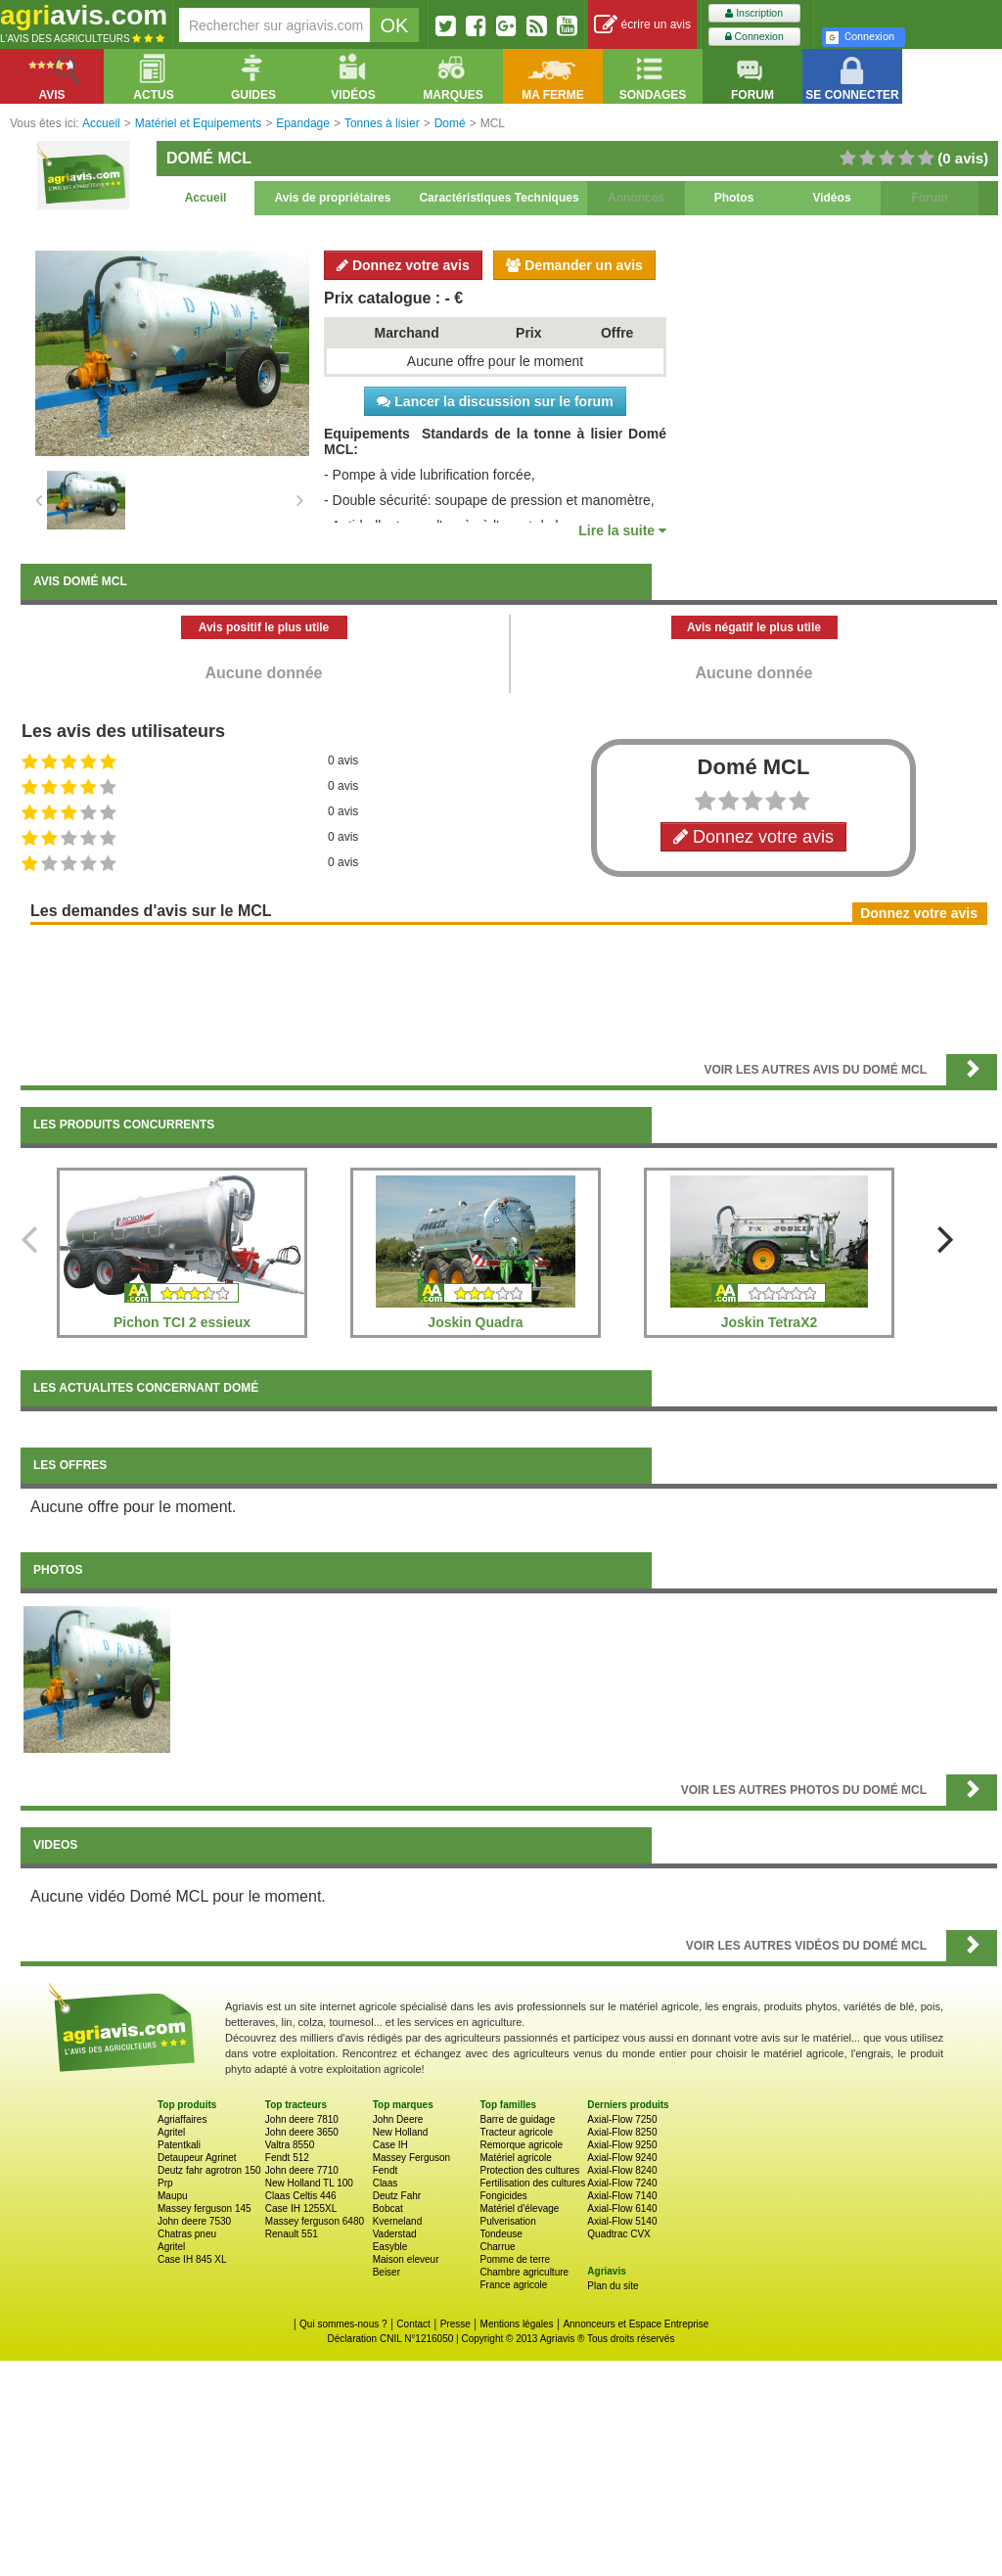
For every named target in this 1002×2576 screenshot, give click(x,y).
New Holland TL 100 (309, 2183)
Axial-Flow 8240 (622, 2170)
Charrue (497, 2246)
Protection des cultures (529, 2170)
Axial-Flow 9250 (622, 2144)
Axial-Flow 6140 (622, 2208)
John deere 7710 (302, 2170)
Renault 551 (291, 2234)
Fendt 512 (287, 2157)
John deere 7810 (302, 2119)
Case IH (390, 2144)
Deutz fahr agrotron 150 (209, 2170)
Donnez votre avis (403, 265)
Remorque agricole (521, 2144)
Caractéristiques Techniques (498, 198)
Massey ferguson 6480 (314, 2221)
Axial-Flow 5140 (622, 2221)
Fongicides (502, 2195)
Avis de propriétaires (333, 198)
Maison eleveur (406, 2259)
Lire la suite (622, 530)
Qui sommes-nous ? (343, 2324)
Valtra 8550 (289, 2144)
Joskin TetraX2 (769, 1322)
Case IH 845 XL (192, 2259)
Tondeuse (500, 2234)
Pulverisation (507, 2221)
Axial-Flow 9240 (622, 2157)
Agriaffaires (182, 2119)
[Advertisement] (508, 987)
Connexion (754, 36)
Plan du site (612, 2285)
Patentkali (179, 2144)
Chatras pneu (187, 2234)
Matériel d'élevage (519, 2208)
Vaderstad (395, 2234)
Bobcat (388, 2208)
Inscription (754, 13)
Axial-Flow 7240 (622, 2183)
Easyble (390, 2246)
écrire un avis (642, 25)
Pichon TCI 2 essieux (182, 1322)
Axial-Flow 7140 (622, 2195)
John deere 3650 (302, 2132)
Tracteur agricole (516, 2132)
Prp (165, 2183)
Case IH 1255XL (301, 2208)
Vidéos (831, 198)
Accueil (206, 198)
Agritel (171, 2132)
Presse (455, 2324)
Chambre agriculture (524, 2272)
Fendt (385, 2170)
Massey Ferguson (411, 2157)
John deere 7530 (194, 2221)
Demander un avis (574, 265)
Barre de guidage (517, 2119)
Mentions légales (517, 2324)
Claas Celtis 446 (301, 2195)
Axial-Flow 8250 (622, 2132)
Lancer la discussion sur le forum (495, 401)
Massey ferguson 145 (204, 2208)
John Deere (398, 2119)
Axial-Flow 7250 (622, 2119)
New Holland (401, 2132)
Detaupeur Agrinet (197, 2157)
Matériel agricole (515, 2157)
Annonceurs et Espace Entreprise (635, 2324)
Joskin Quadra (475, 1322)
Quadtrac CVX (618, 2234)
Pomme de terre (514, 2259)
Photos (734, 198)
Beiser (386, 2272)
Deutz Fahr (397, 2195)
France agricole (513, 2284)
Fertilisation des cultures (532, 2183)
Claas (385, 2183)
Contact (413, 2324)
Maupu (173, 2195)
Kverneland (398, 2221)
